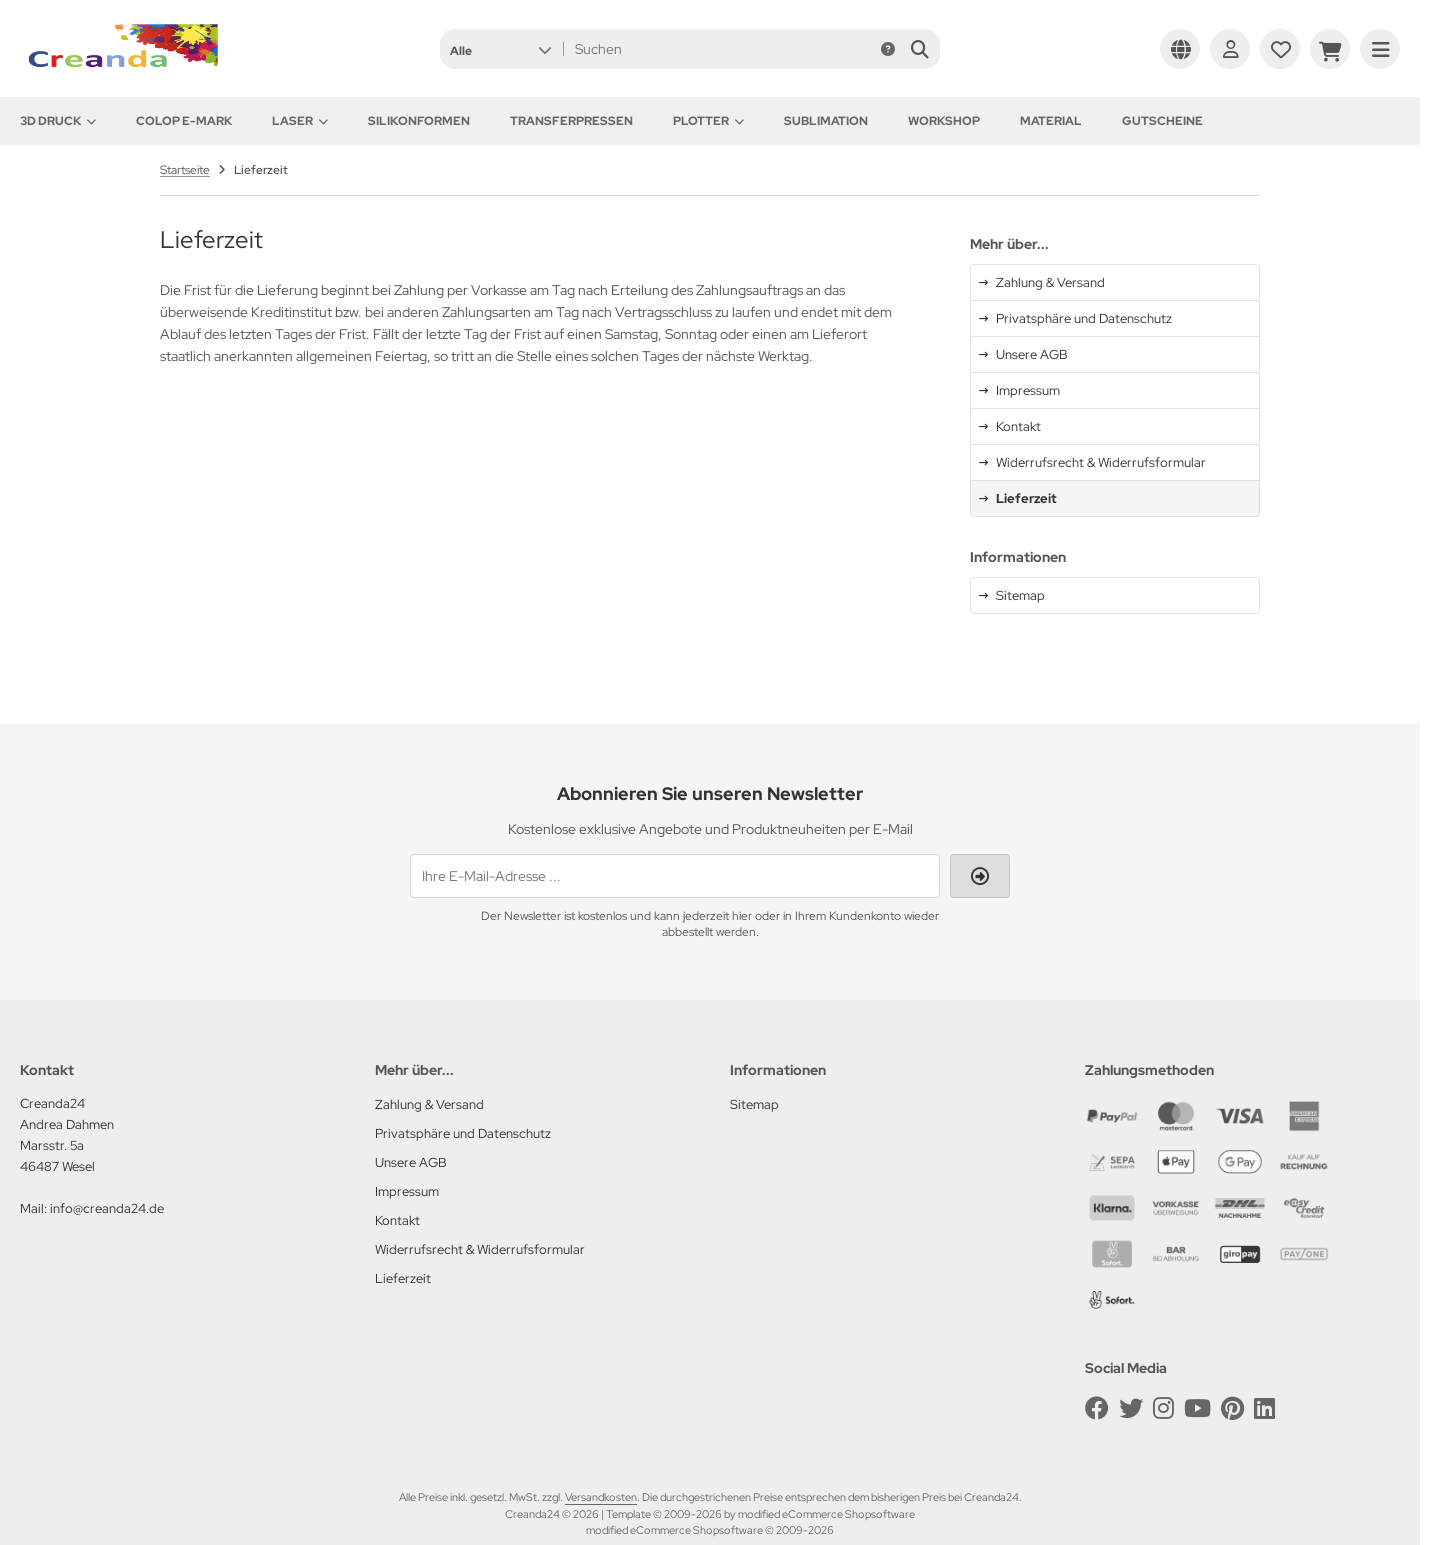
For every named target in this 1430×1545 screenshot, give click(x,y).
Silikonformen (419, 121)
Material (1051, 121)
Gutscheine (1162, 121)
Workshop (944, 121)
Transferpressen (571, 121)
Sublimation (826, 121)
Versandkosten (601, 1497)
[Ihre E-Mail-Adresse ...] (675, 876)
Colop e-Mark (184, 121)
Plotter (708, 121)
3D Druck (58, 121)
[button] (500, 49)
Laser (300, 121)
